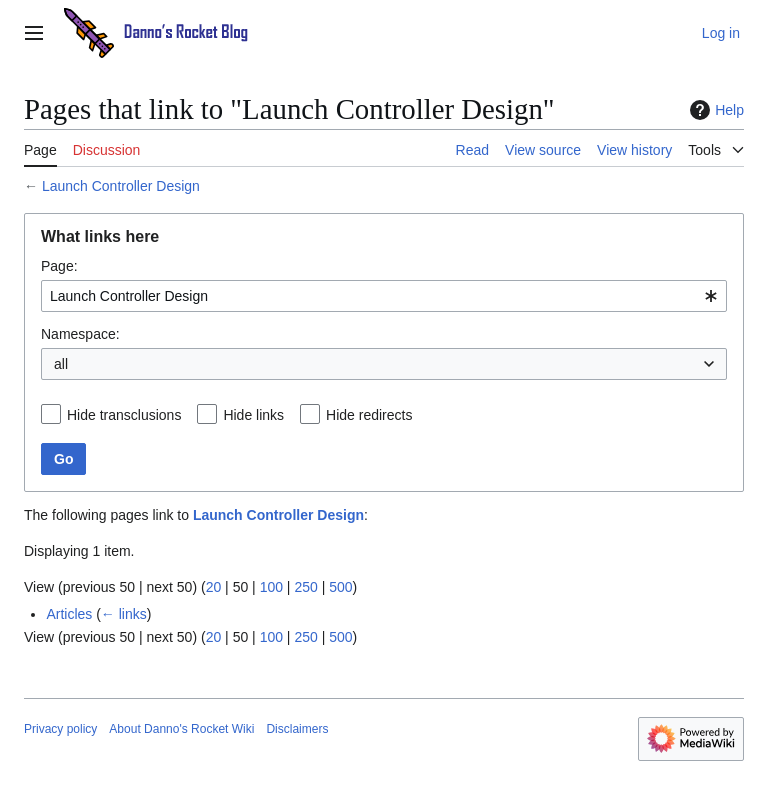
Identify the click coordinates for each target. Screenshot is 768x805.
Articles (69, 614)
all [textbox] (61, 364)
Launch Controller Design (121, 186)
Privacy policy (60, 729)
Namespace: (80, 334)
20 (214, 587)
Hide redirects (369, 415)
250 (305, 587)
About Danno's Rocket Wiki (181, 729)
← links (124, 614)
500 (340, 587)
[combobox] (384, 296)
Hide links (253, 415)
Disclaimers (297, 729)
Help (714, 110)
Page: (59, 266)
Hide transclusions (124, 415)
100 (271, 587)
